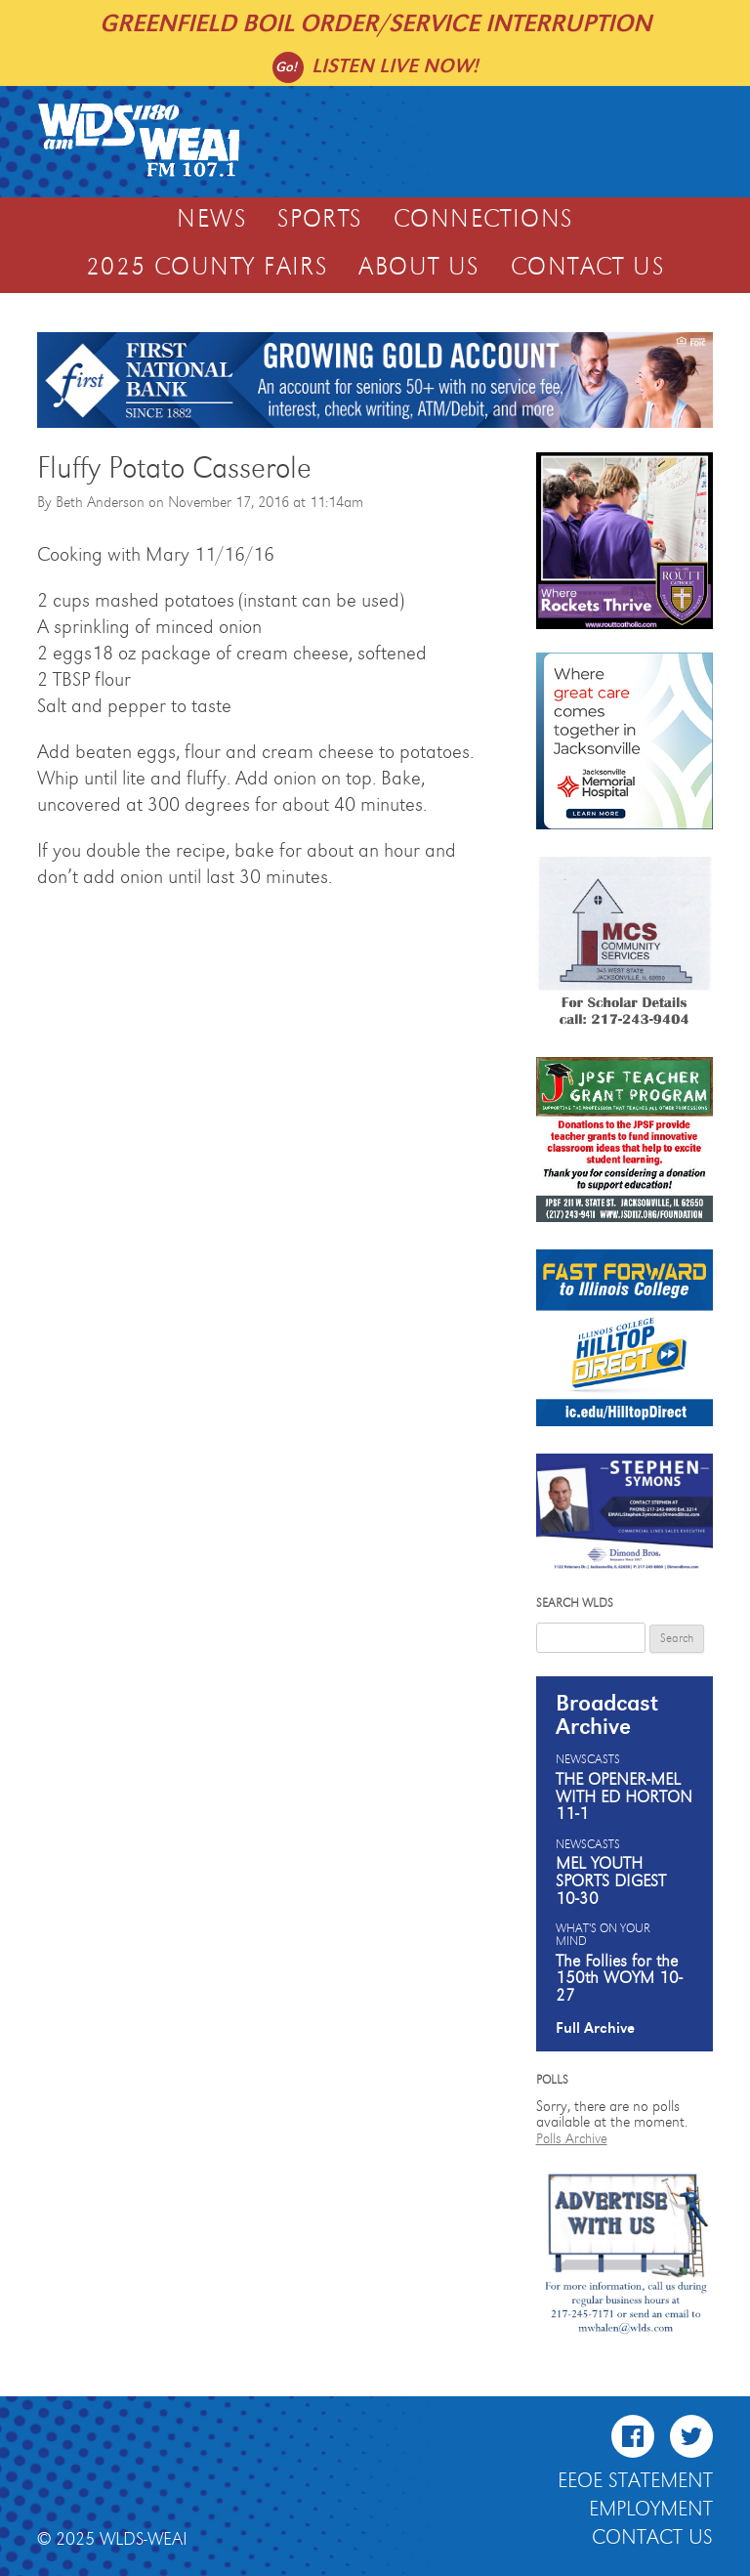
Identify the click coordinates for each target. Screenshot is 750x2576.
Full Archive (595, 2028)
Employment (651, 2509)
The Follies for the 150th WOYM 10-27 (619, 1979)
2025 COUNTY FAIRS (206, 267)
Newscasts (588, 1760)
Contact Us (587, 267)
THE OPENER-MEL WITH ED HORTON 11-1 (624, 1797)
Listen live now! (395, 66)
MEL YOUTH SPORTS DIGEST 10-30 (611, 1881)
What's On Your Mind (603, 1935)
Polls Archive (571, 2139)
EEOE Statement (635, 2481)
